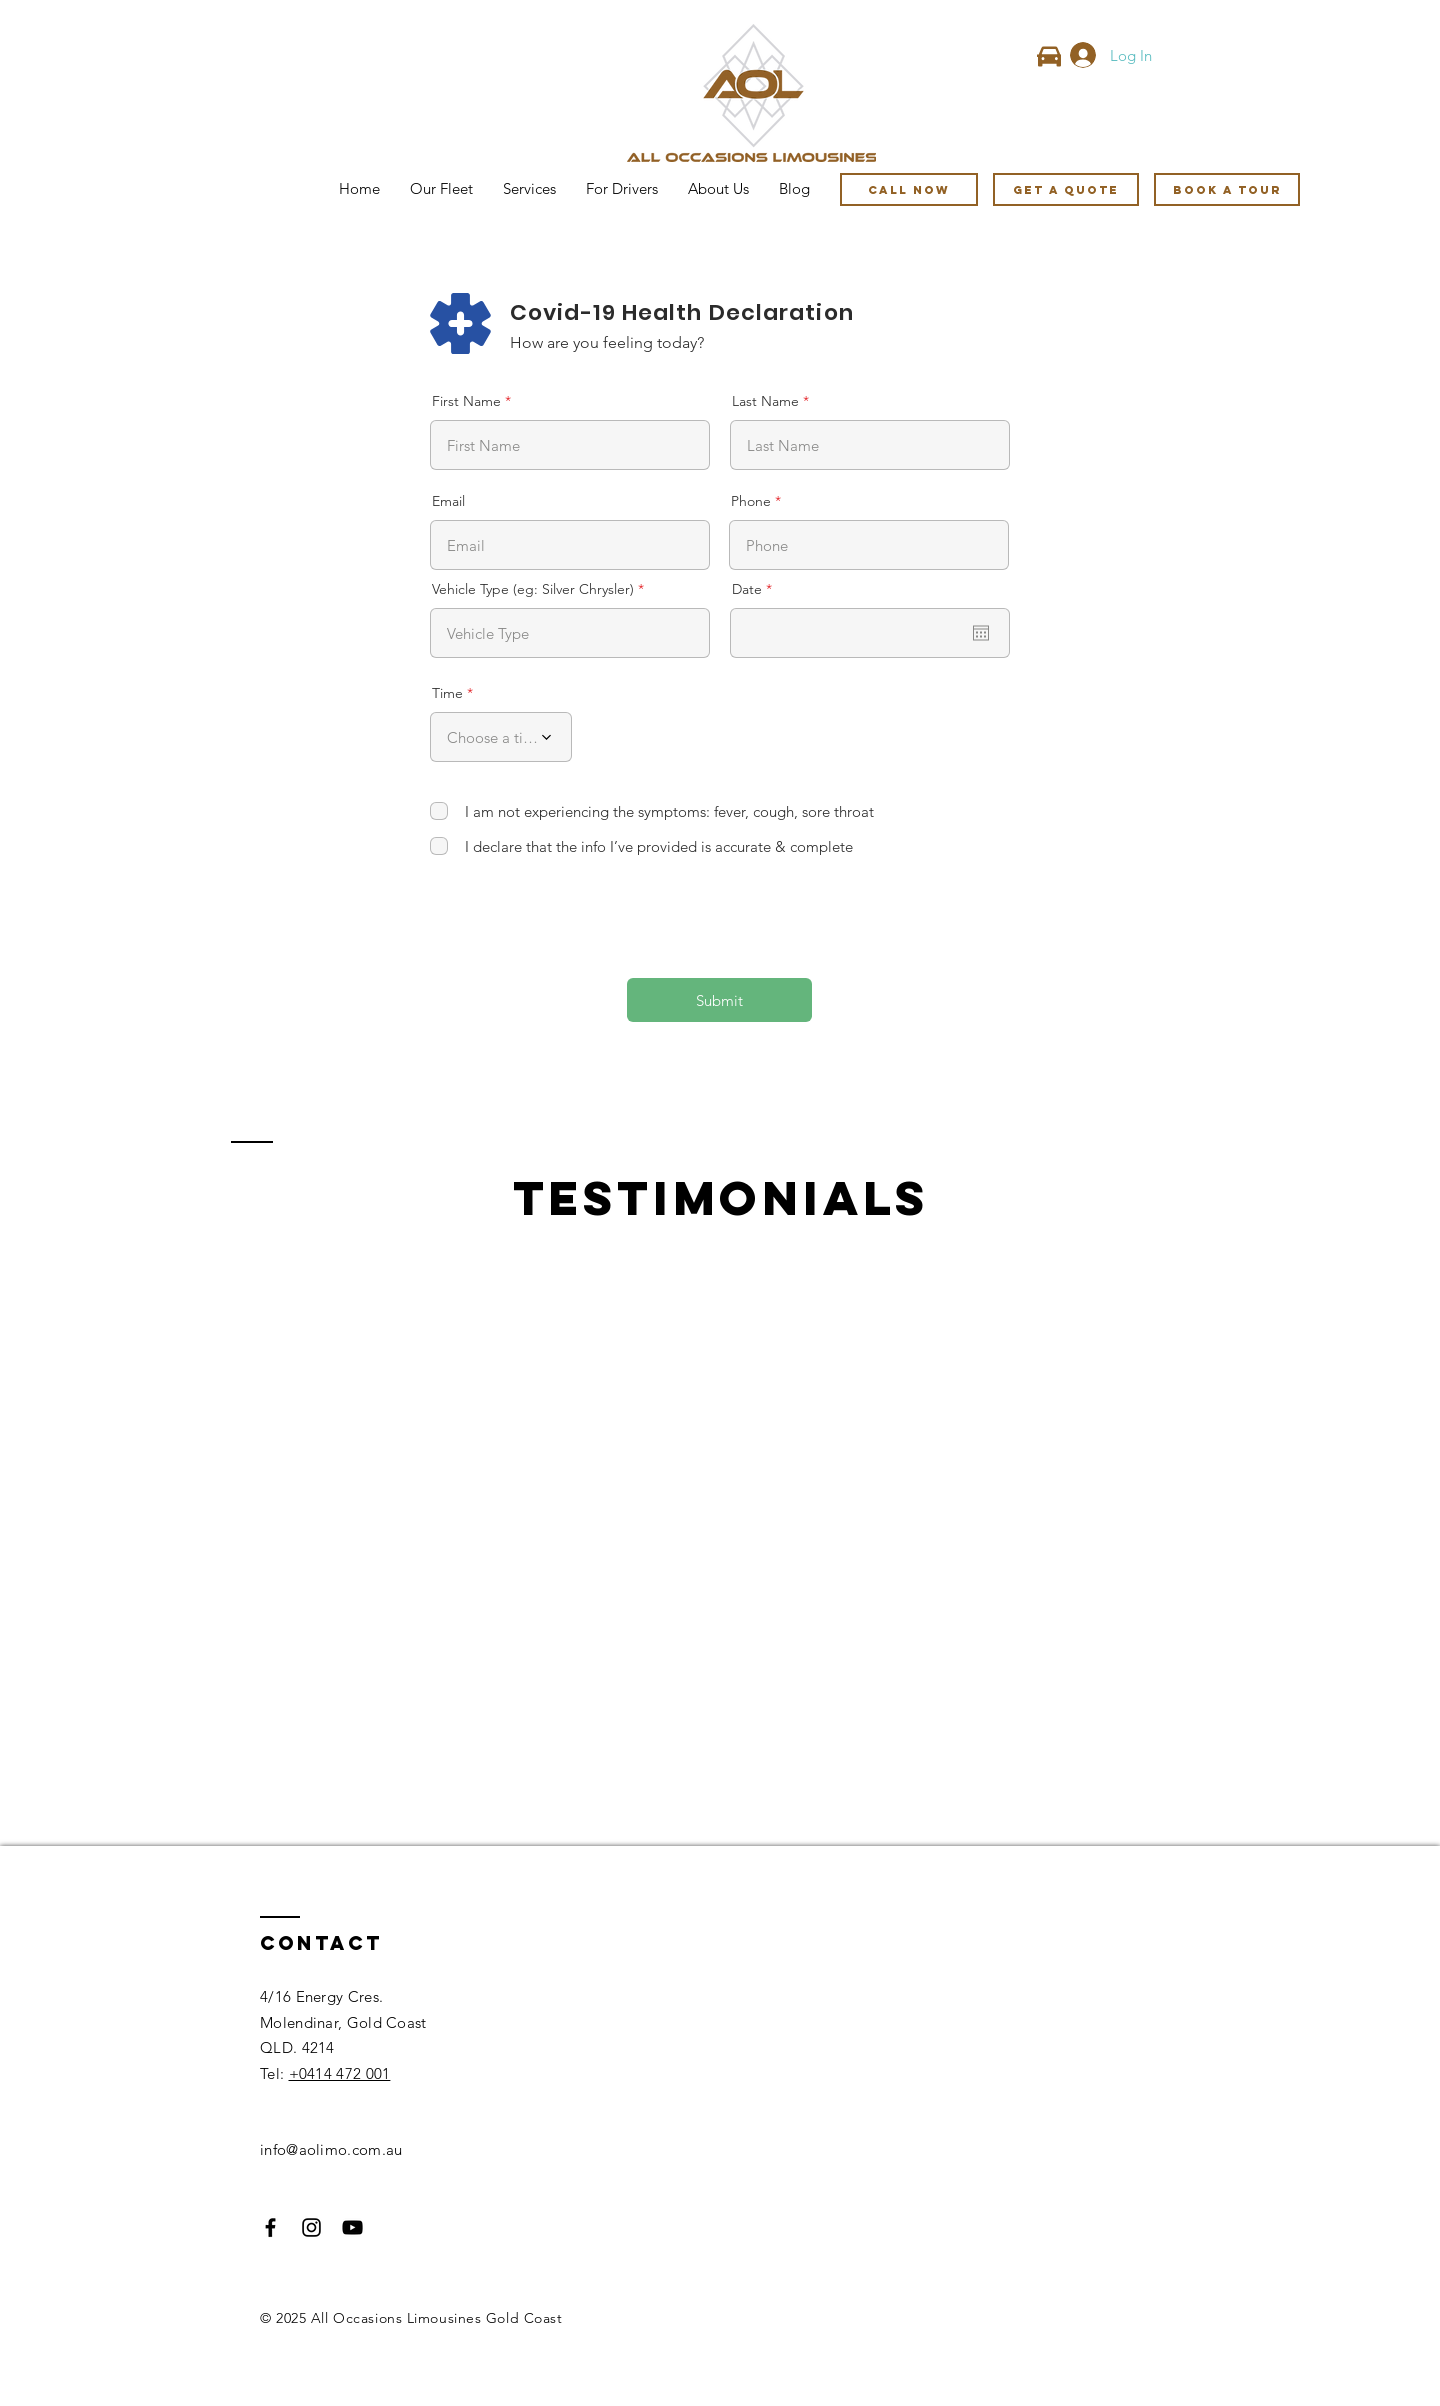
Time (447, 693)
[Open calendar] (981, 633)
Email (448, 501)
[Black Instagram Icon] (311, 2227)
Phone (751, 501)
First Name (466, 401)
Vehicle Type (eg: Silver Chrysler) (533, 589)
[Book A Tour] (1227, 189)
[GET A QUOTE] (1066, 189)
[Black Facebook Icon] (270, 2227)
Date (756, 589)
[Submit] (719, 1000)
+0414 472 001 (340, 2073)
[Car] (1049, 56)
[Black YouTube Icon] (352, 2227)
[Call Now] (909, 189)
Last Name (765, 401)
